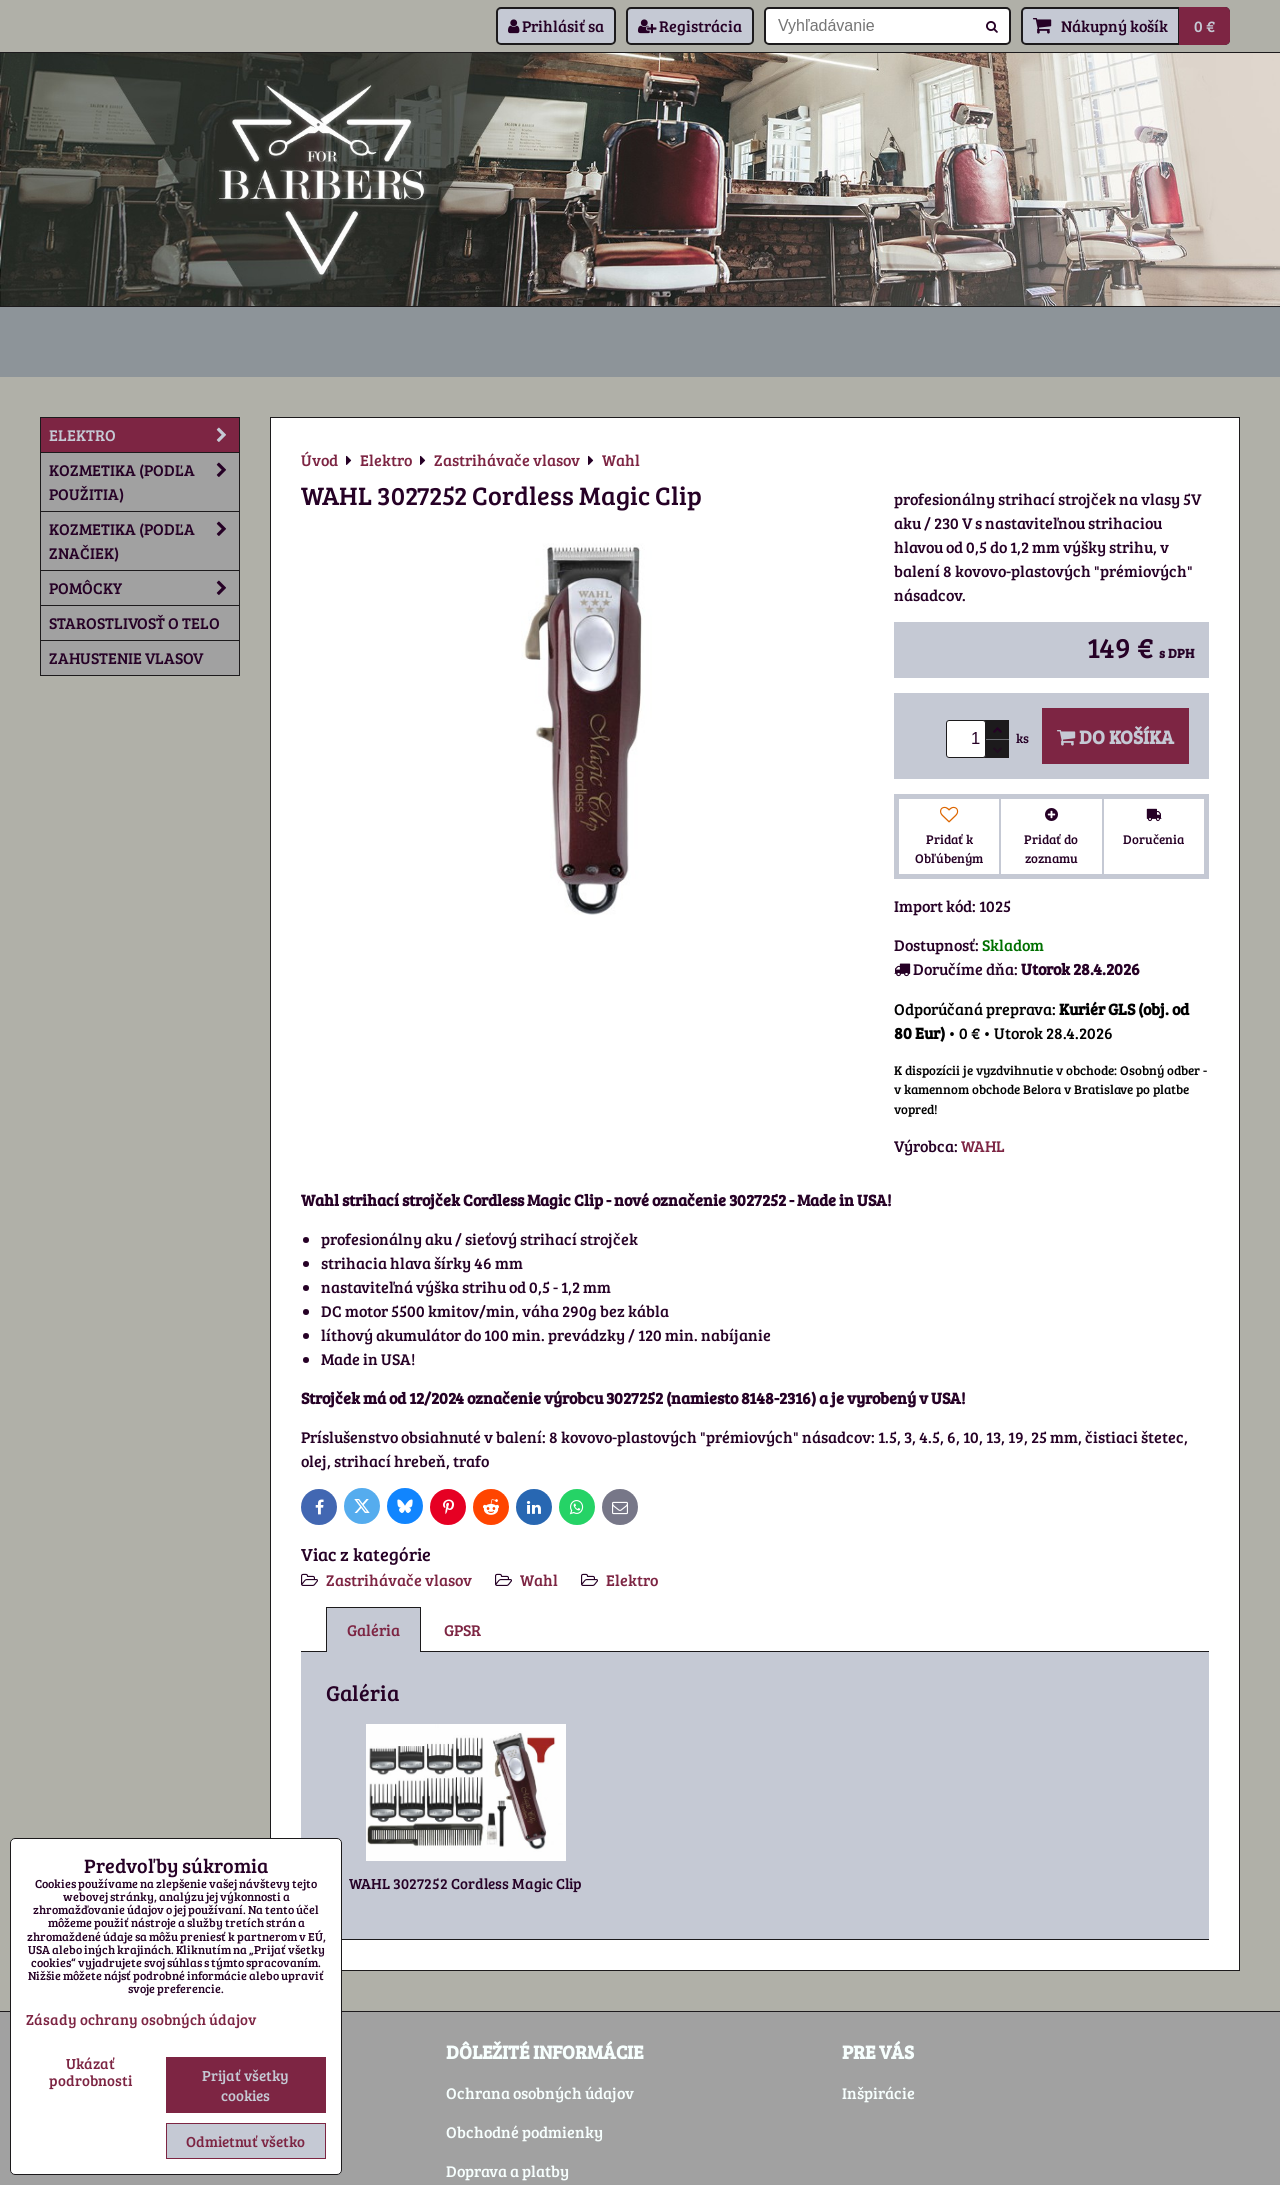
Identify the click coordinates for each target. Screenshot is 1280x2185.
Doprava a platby (507, 2170)
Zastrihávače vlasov (399, 1579)
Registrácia (690, 25)
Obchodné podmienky (524, 2131)
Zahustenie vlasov (126, 657)
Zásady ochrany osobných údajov (141, 2019)
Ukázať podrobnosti (90, 2071)
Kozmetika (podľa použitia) (144, 482)
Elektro (632, 1579)
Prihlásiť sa (556, 25)
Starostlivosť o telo (134, 622)
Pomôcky (144, 588)
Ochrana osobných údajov (540, 2092)
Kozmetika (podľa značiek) (144, 541)
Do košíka (1115, 736)
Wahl (539, 1579)
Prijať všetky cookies (245, 2085)
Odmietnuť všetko (245, 2141)
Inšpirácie (878, 2092)
